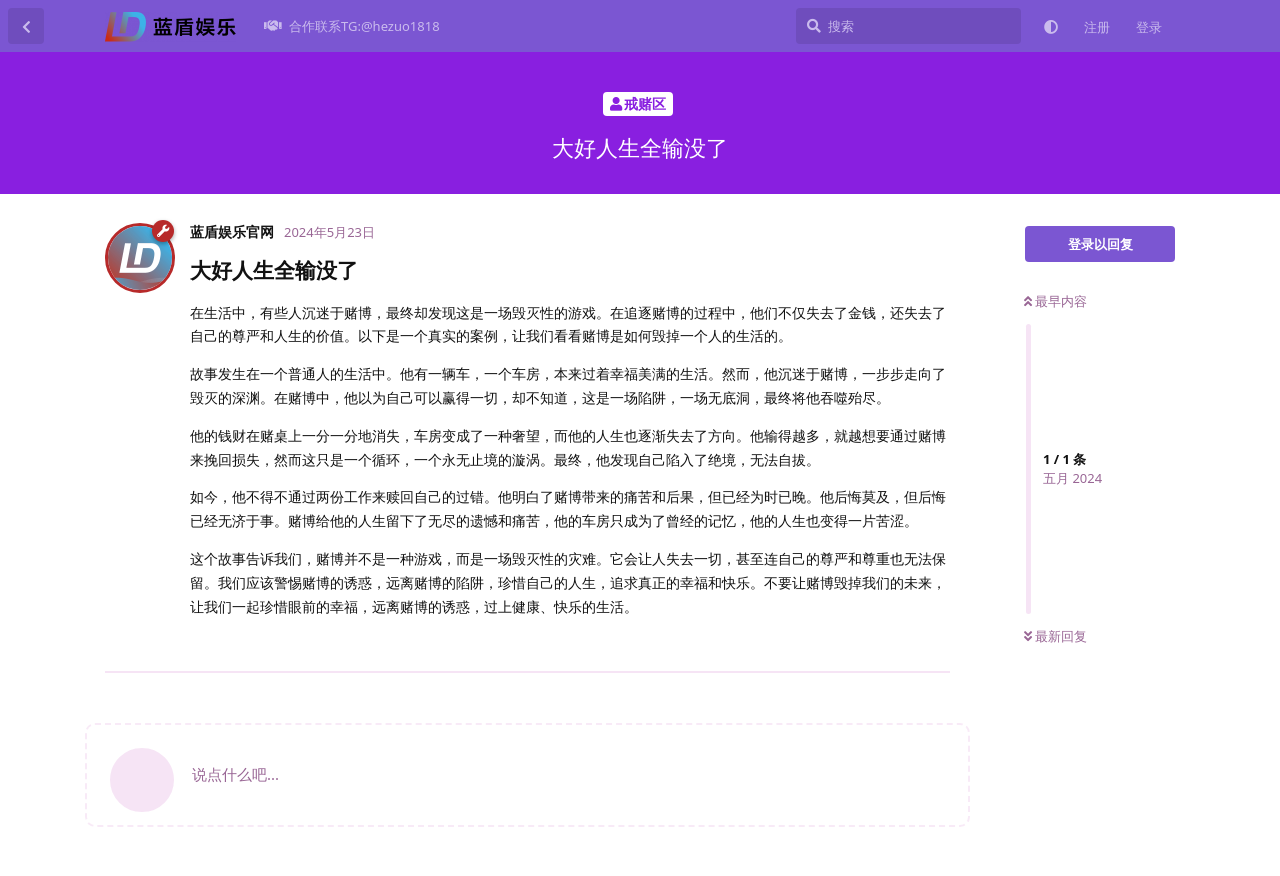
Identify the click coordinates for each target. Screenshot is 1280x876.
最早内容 (1055, 301)
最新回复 (1055, 636)
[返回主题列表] (26, 26)
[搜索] (908, 26)
